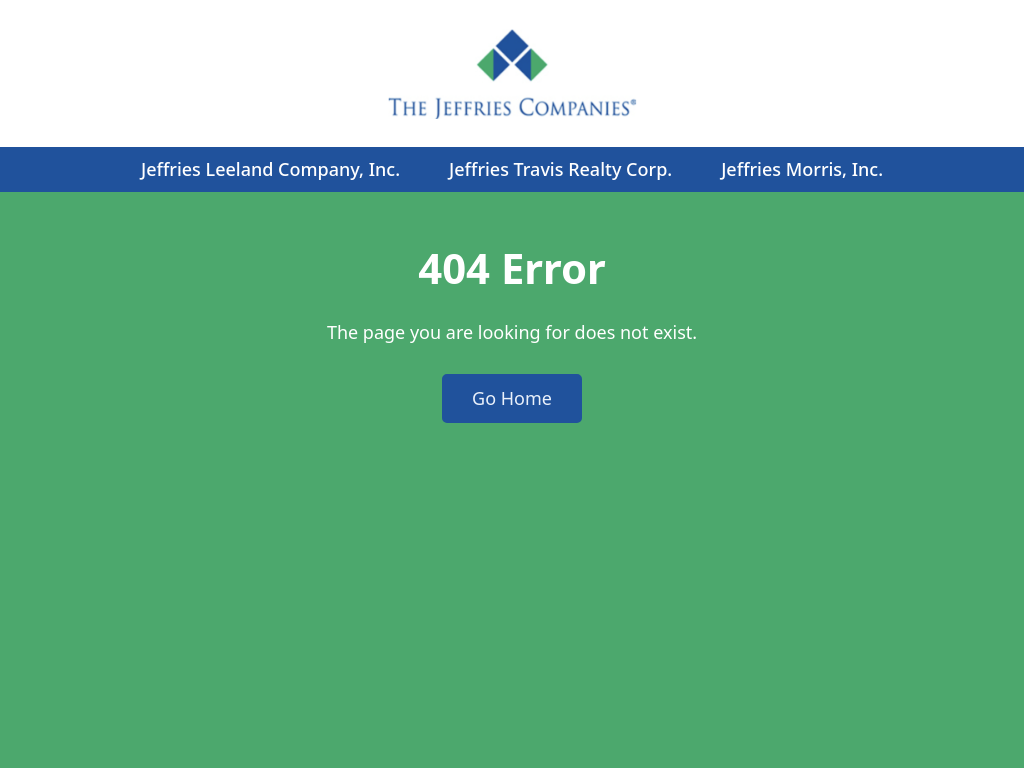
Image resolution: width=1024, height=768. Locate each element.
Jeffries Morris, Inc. (802, 169)
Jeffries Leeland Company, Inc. (270, 169)
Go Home (512, 398)
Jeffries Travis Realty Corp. (560, 169)
